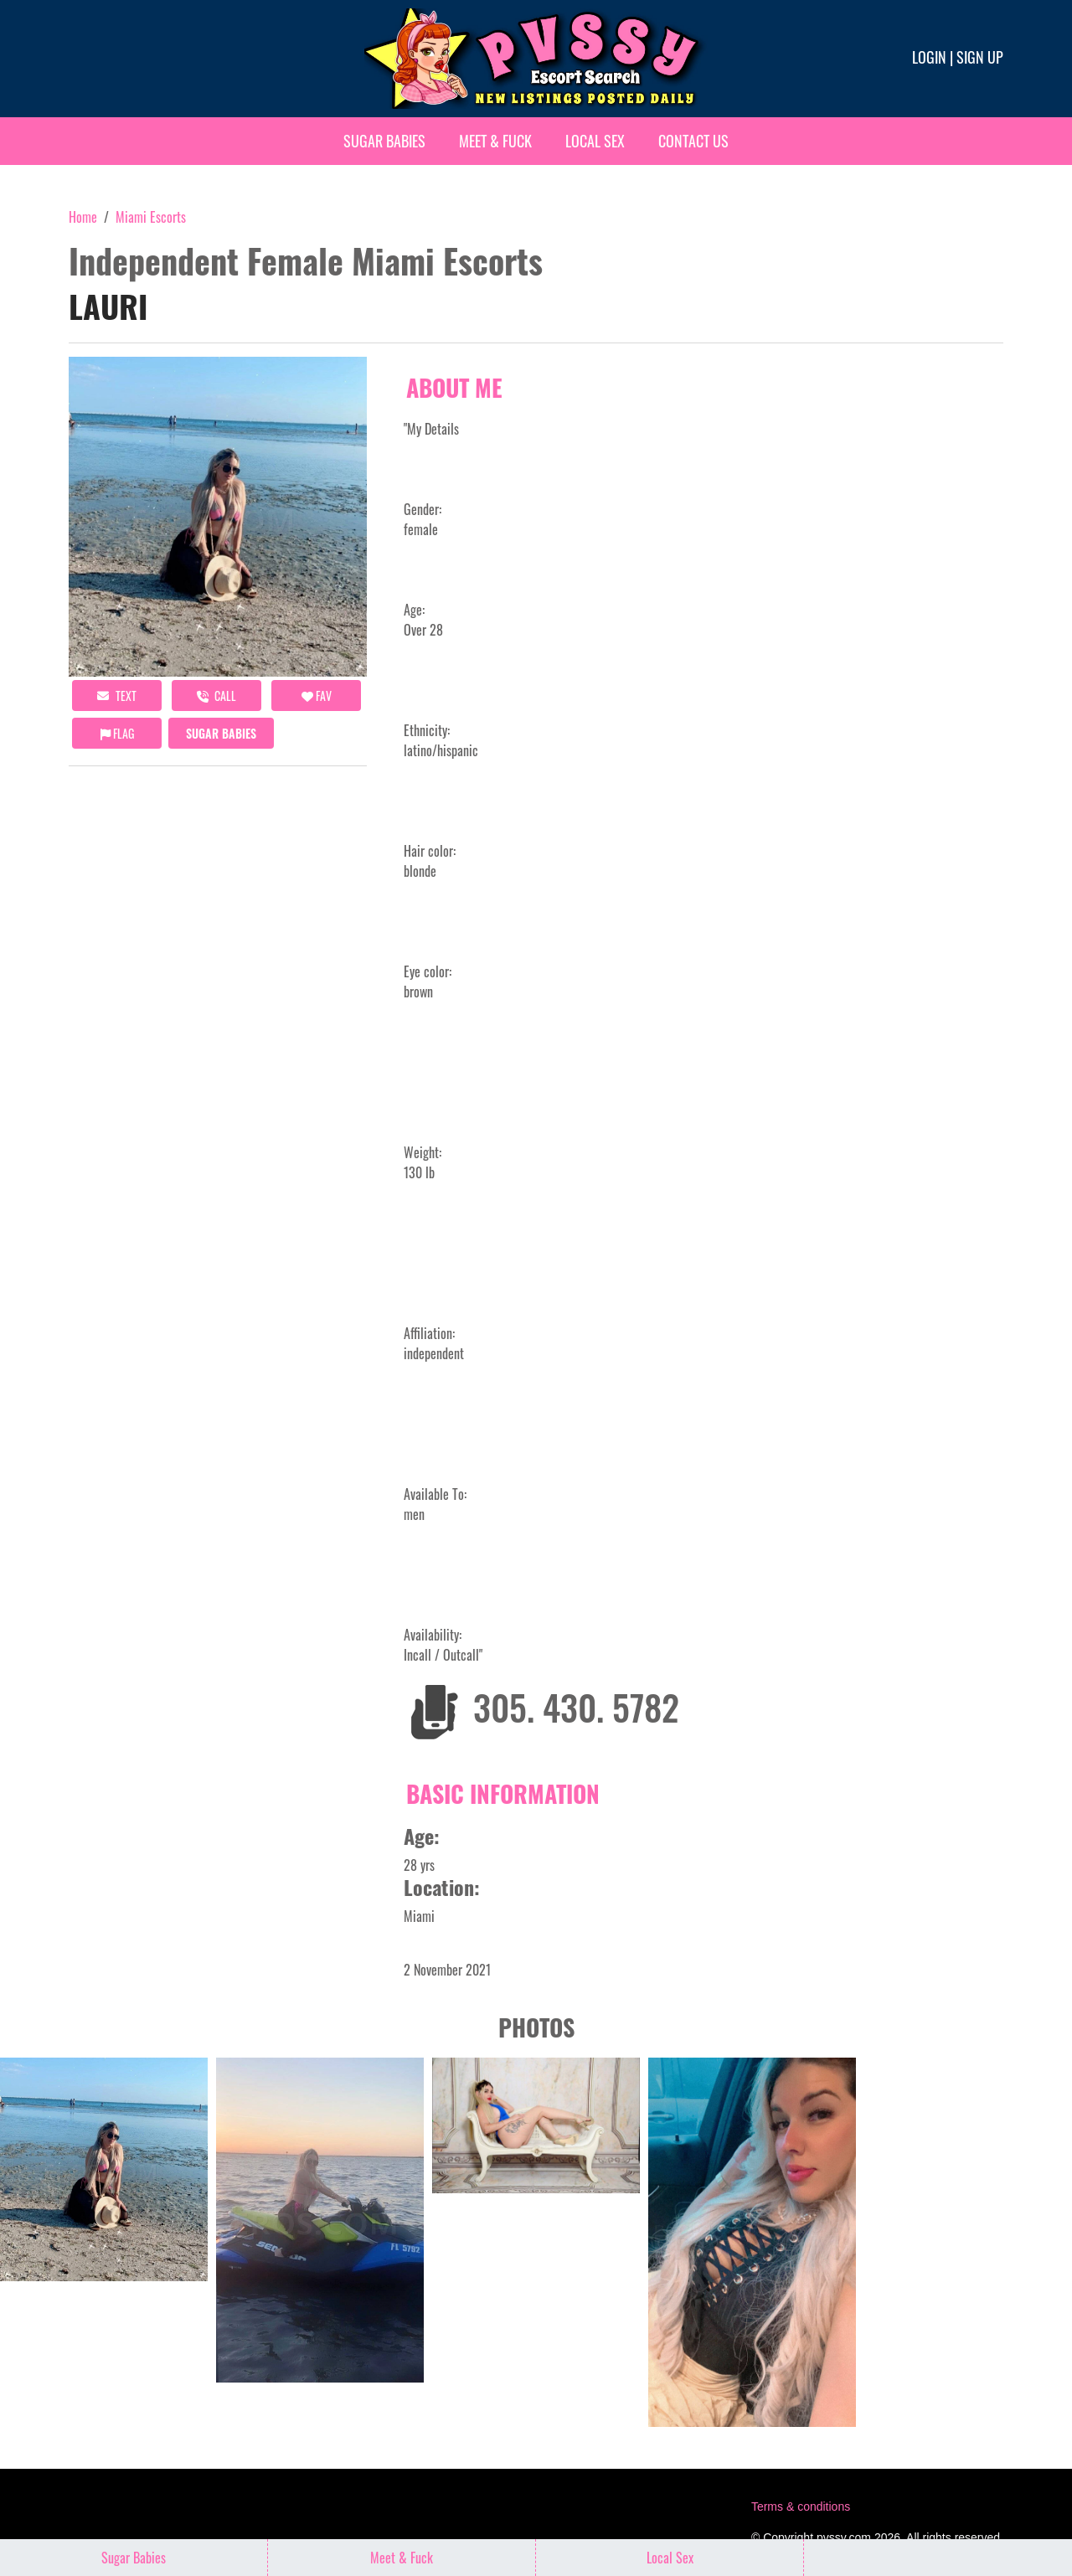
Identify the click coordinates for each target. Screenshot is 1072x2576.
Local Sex (595, 141)
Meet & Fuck (495, 141)
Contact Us (693, 141)
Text (117, 695)
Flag (117, 733)
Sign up (979, 57)
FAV (317, 695)
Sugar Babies (384, 141)
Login (929, 57)
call (216, 695)
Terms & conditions (800, 2506)
